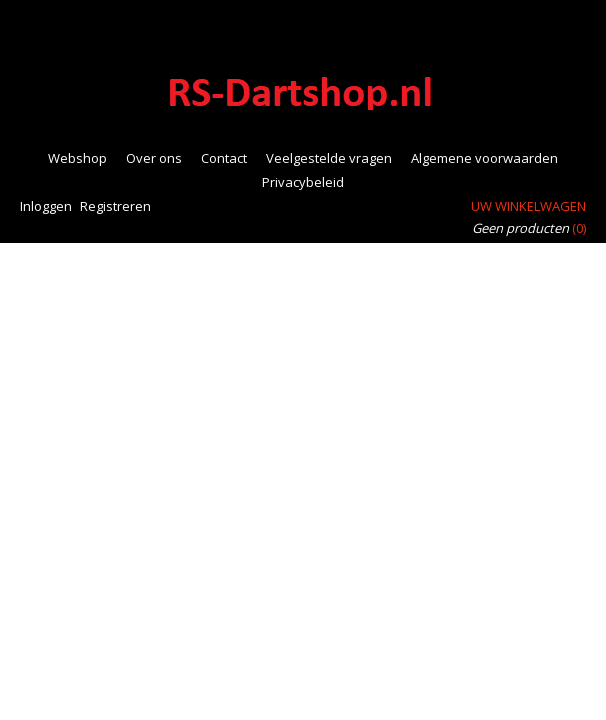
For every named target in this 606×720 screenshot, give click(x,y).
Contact (224, 158)
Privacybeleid (303, 182)
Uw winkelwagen (528, 206)
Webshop (77, 158)
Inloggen (46, 206)
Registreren (115, 206)
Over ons (154, 158)
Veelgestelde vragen (329, 158)
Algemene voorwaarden (484, 158)
